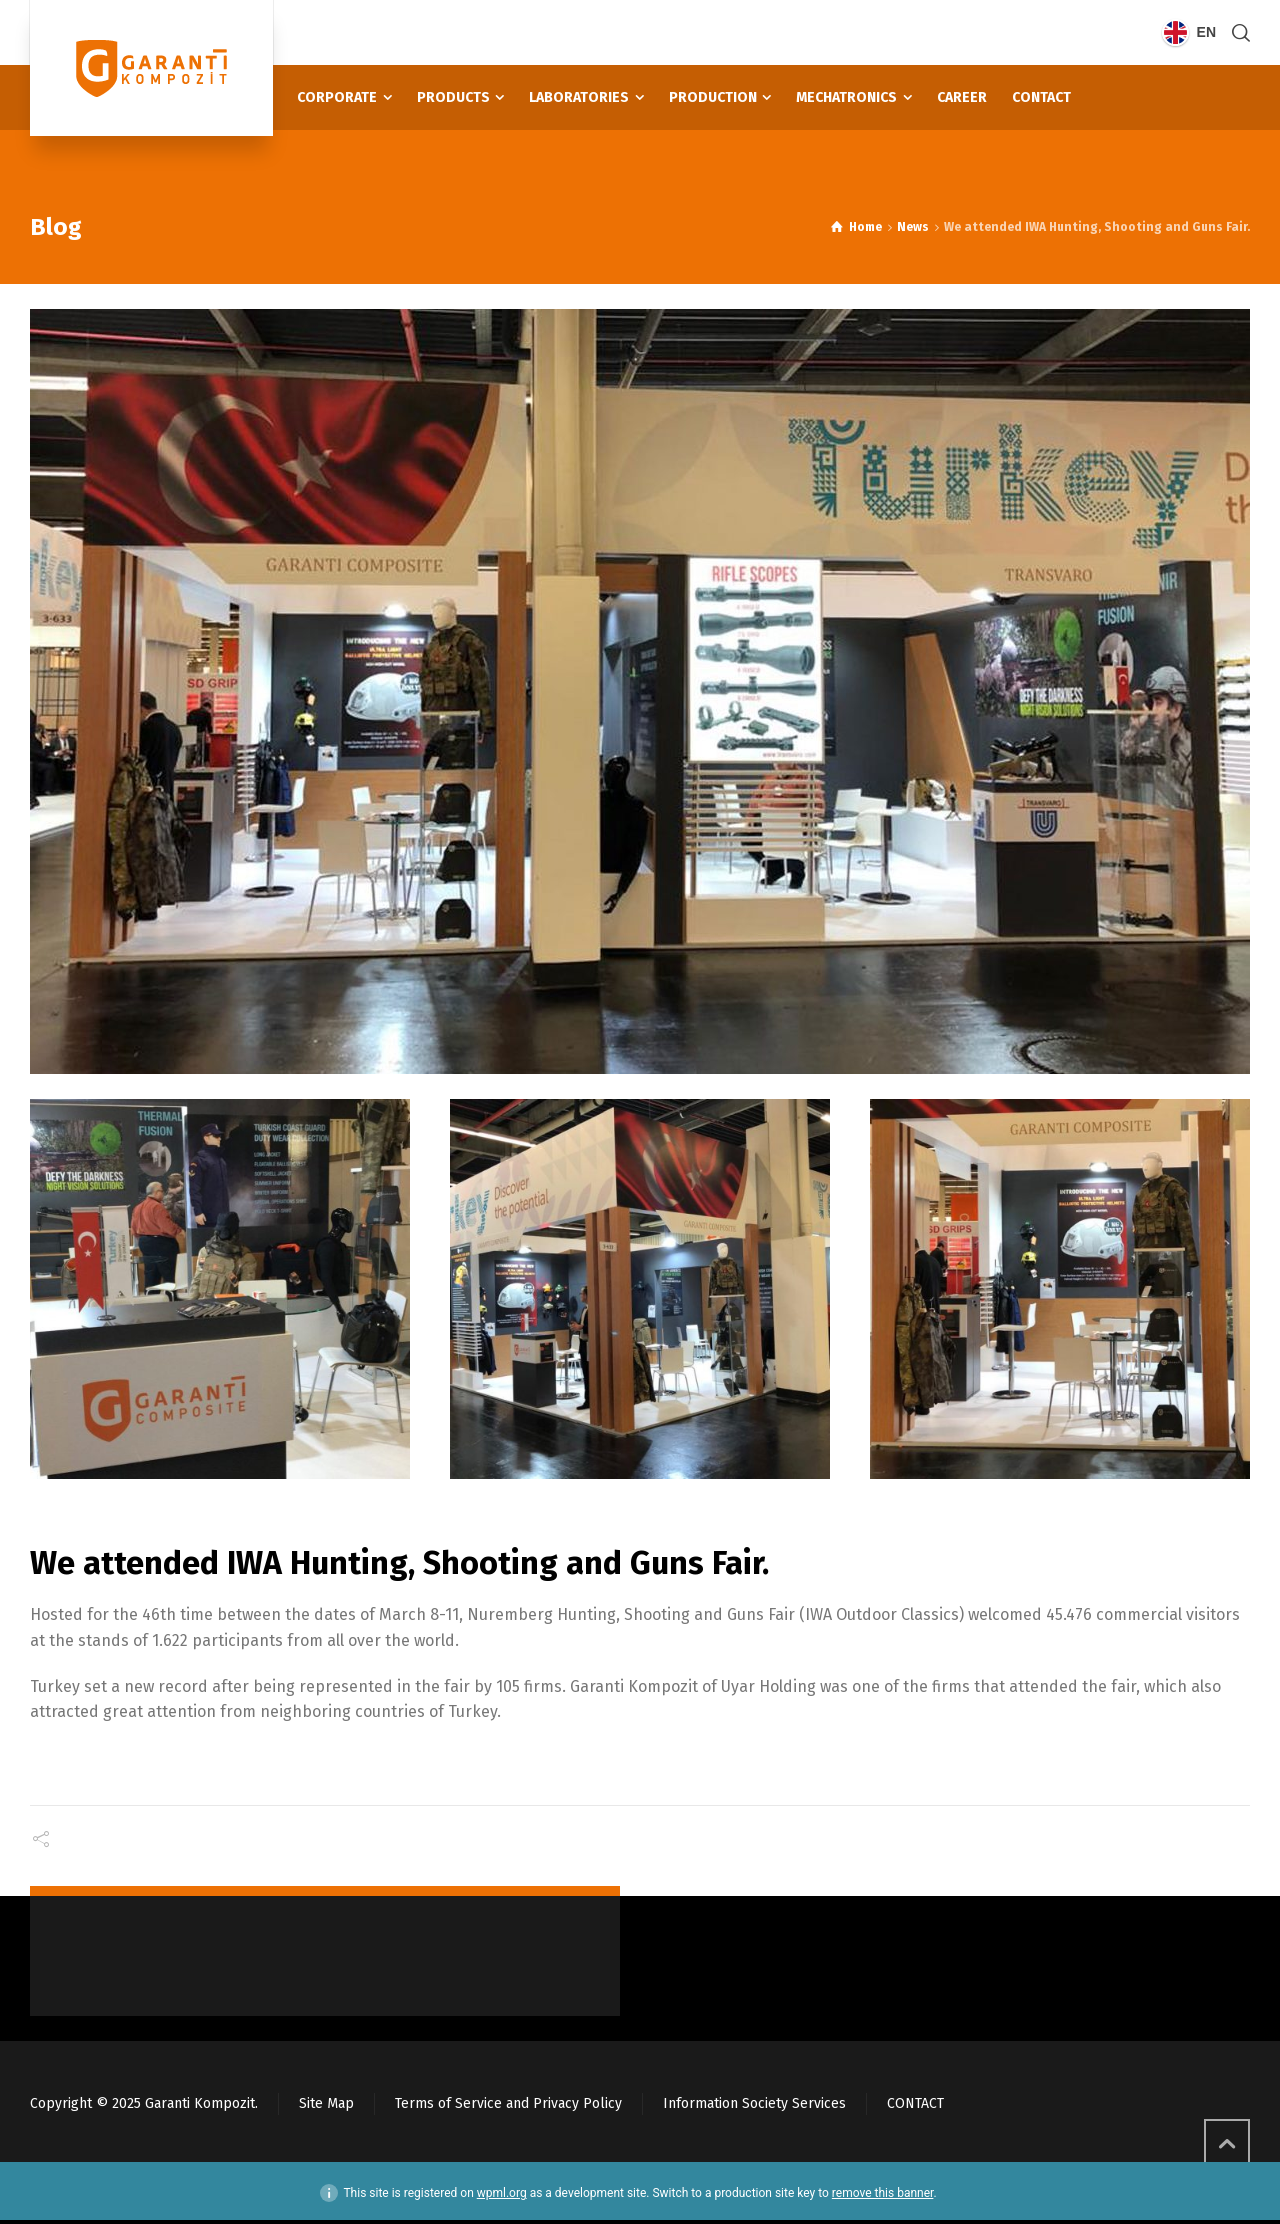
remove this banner (883, 2192)
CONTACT (915, 2102)
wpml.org (502, 2192)
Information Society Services (754, 2102)
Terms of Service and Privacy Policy (508, 2102)
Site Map (326, 2102)
